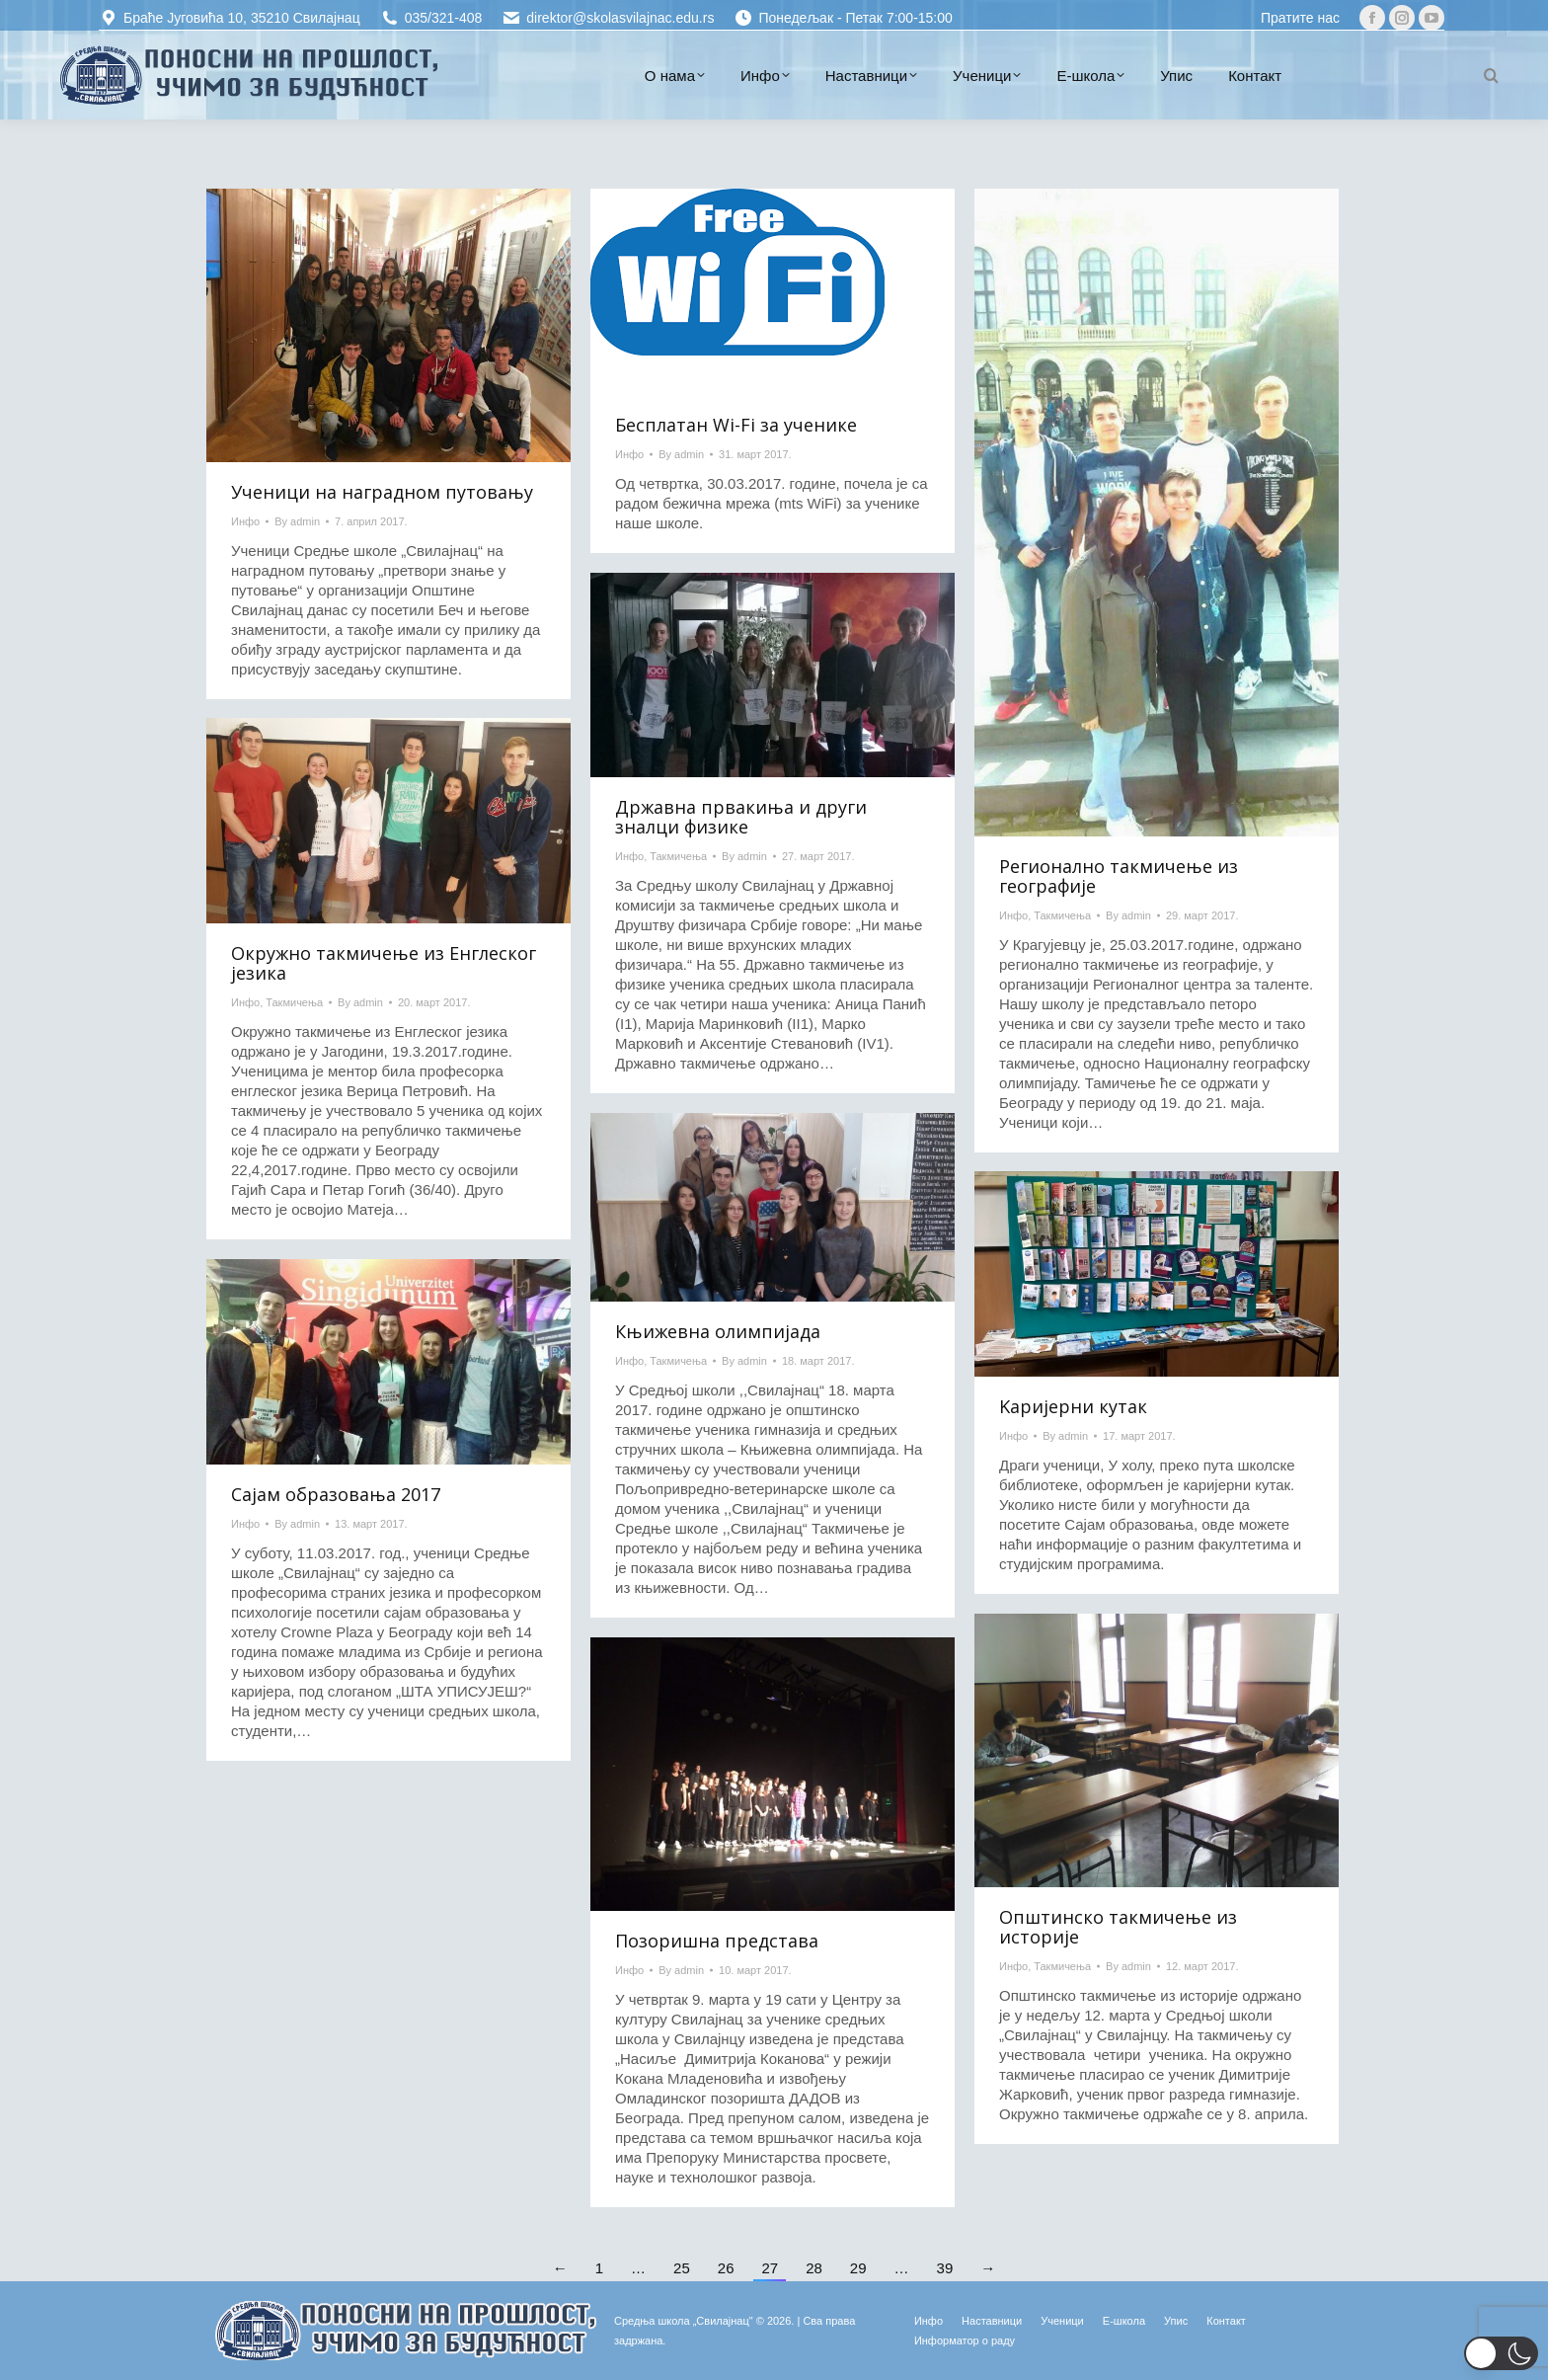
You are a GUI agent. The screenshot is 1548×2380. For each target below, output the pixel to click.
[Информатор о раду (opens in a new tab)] (964, 2340)
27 (769, 2268)
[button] (1501, 2353)
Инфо (245, 521)
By (297, 521)
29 (858, 2268)
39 (945, 2268)
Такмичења (1062, 915)
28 (814, 2268)
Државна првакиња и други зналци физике (741, 816)
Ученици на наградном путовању (382, 492)
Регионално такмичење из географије (1118, 876)
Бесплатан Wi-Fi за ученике (736, 424)
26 (726, 2268)
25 (681, 2268)
